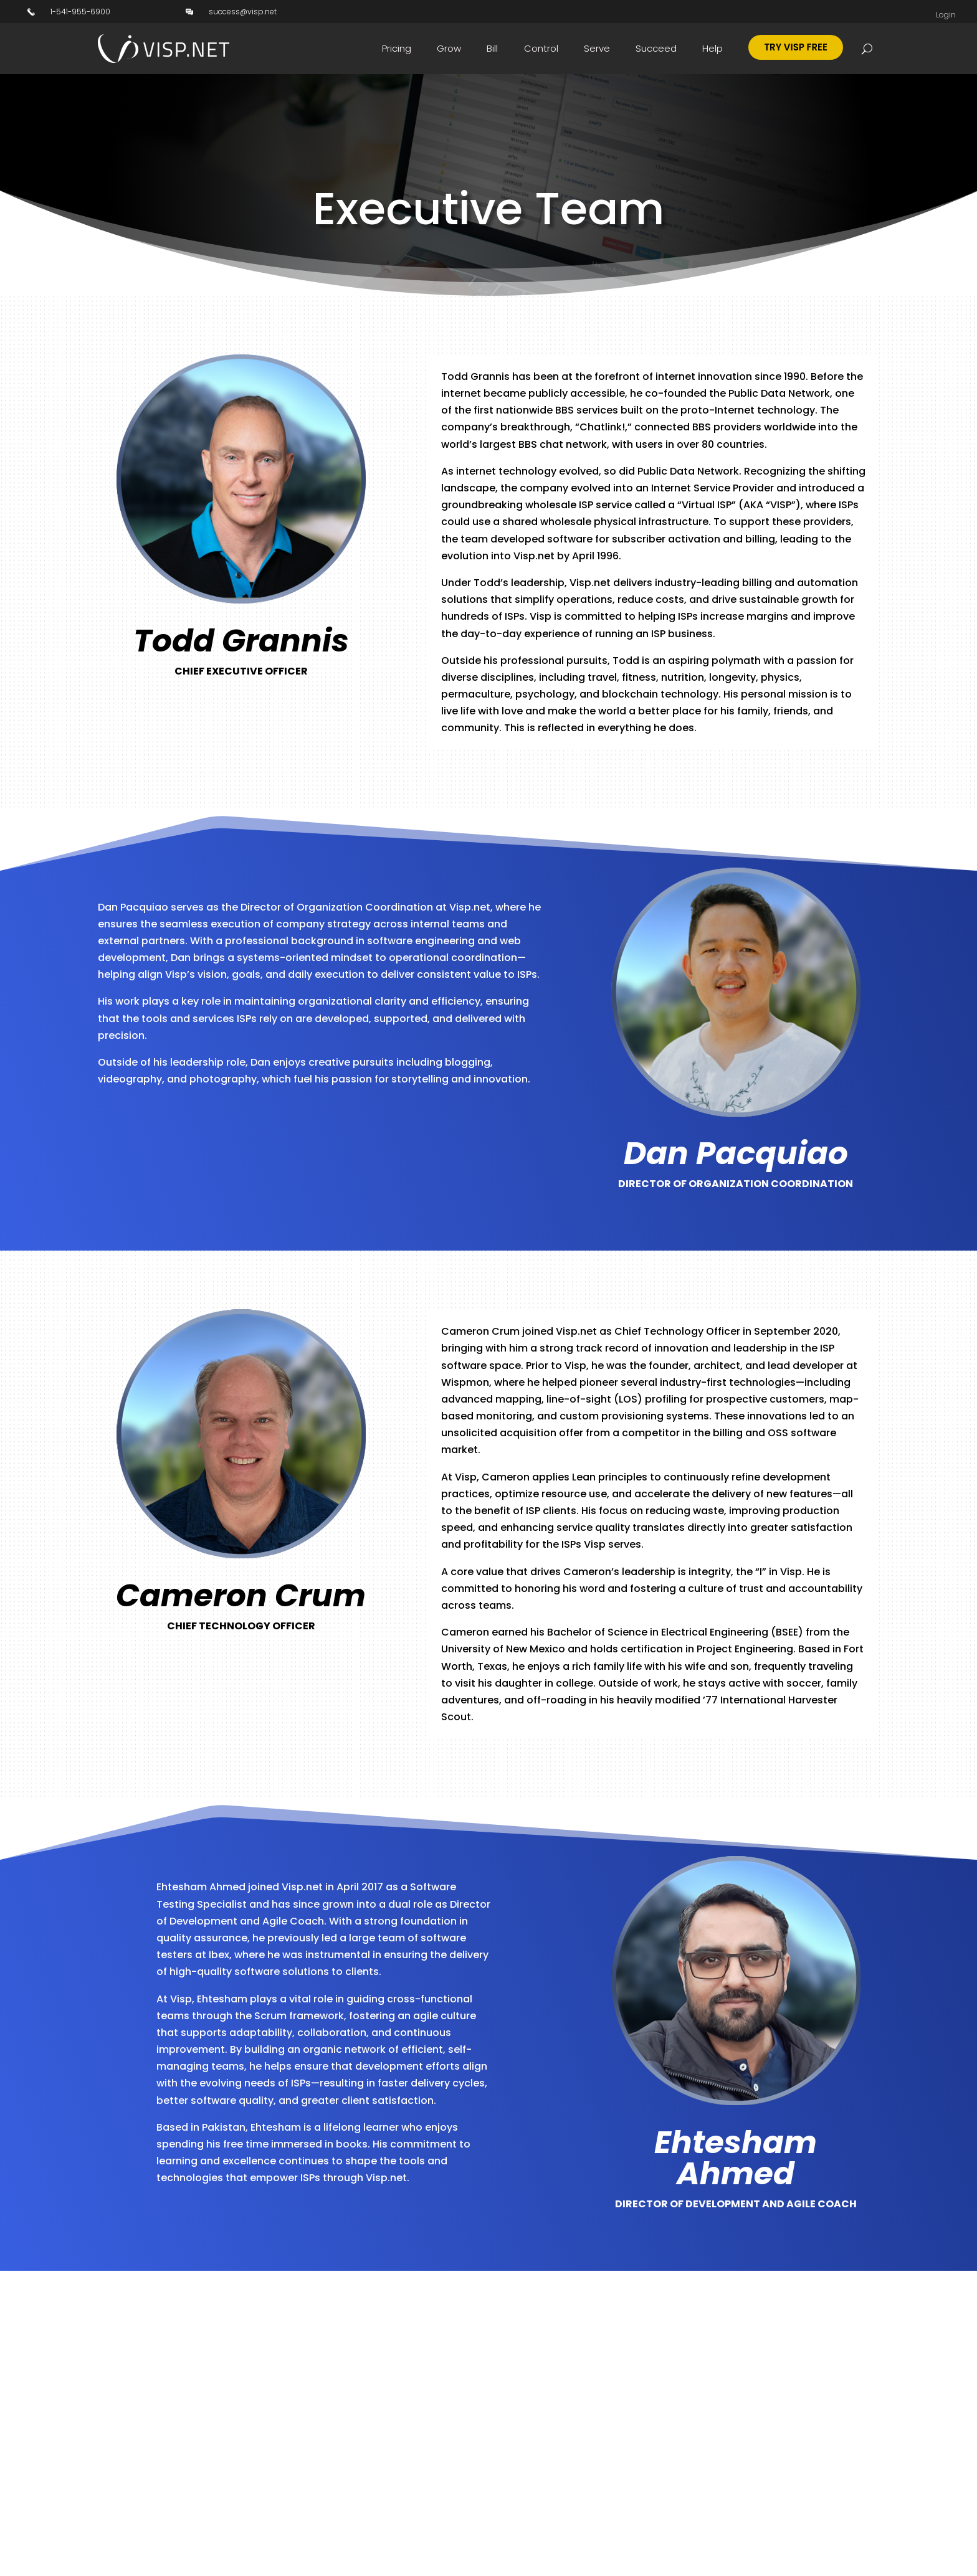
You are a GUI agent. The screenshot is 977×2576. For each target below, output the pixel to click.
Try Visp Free (795, 47)
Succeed (656, 48)
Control (541, 48)
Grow (449, 48)
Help (712, 48)
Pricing (396, 48)
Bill (492, 48)
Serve (597, 48)
